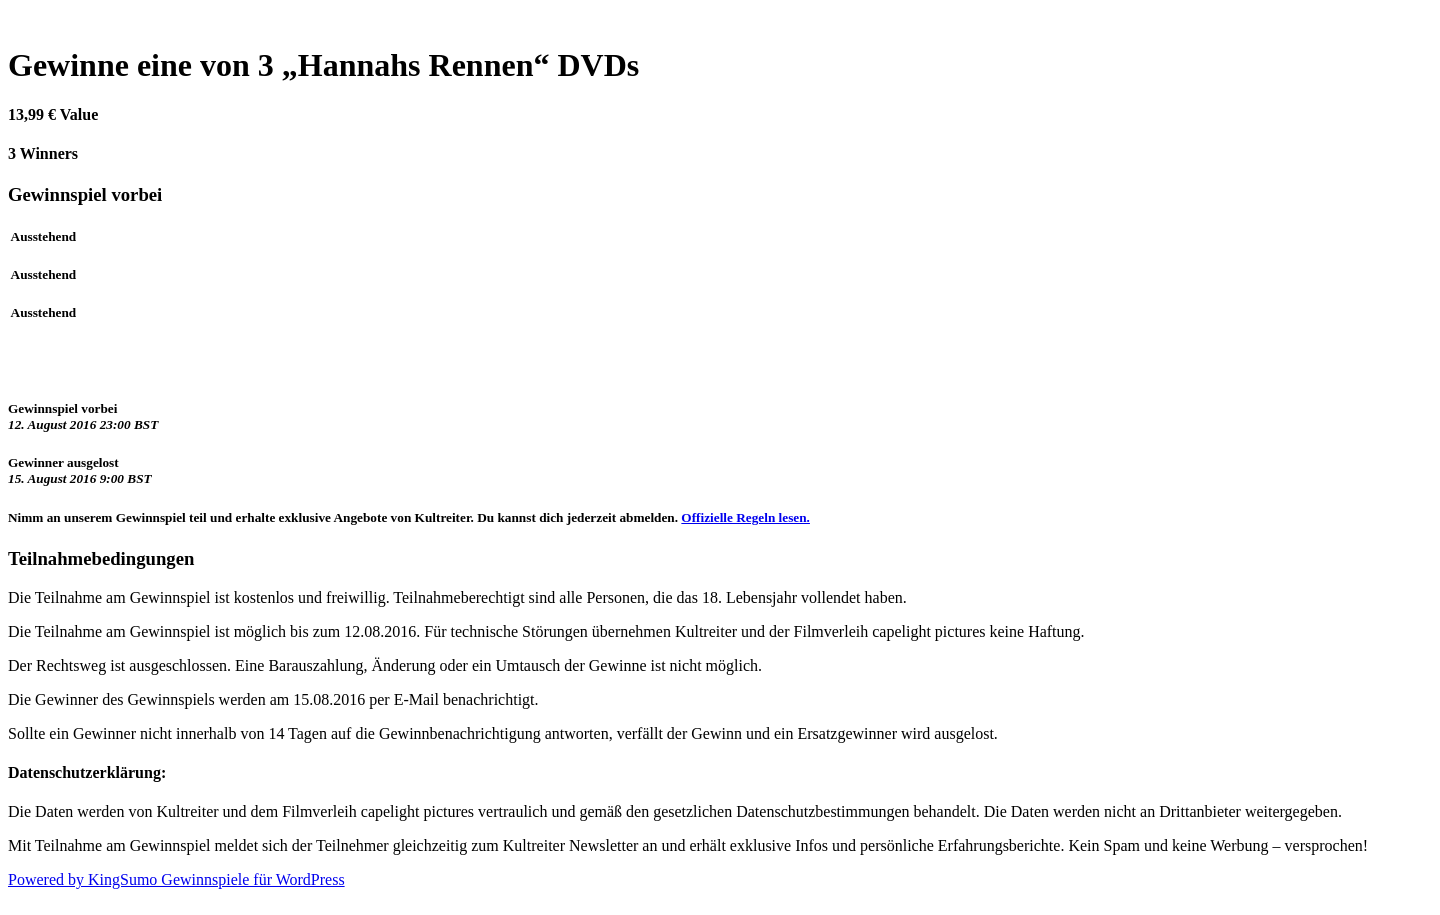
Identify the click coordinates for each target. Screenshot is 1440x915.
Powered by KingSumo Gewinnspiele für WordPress (176, 879)
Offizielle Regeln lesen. (745, 517)
